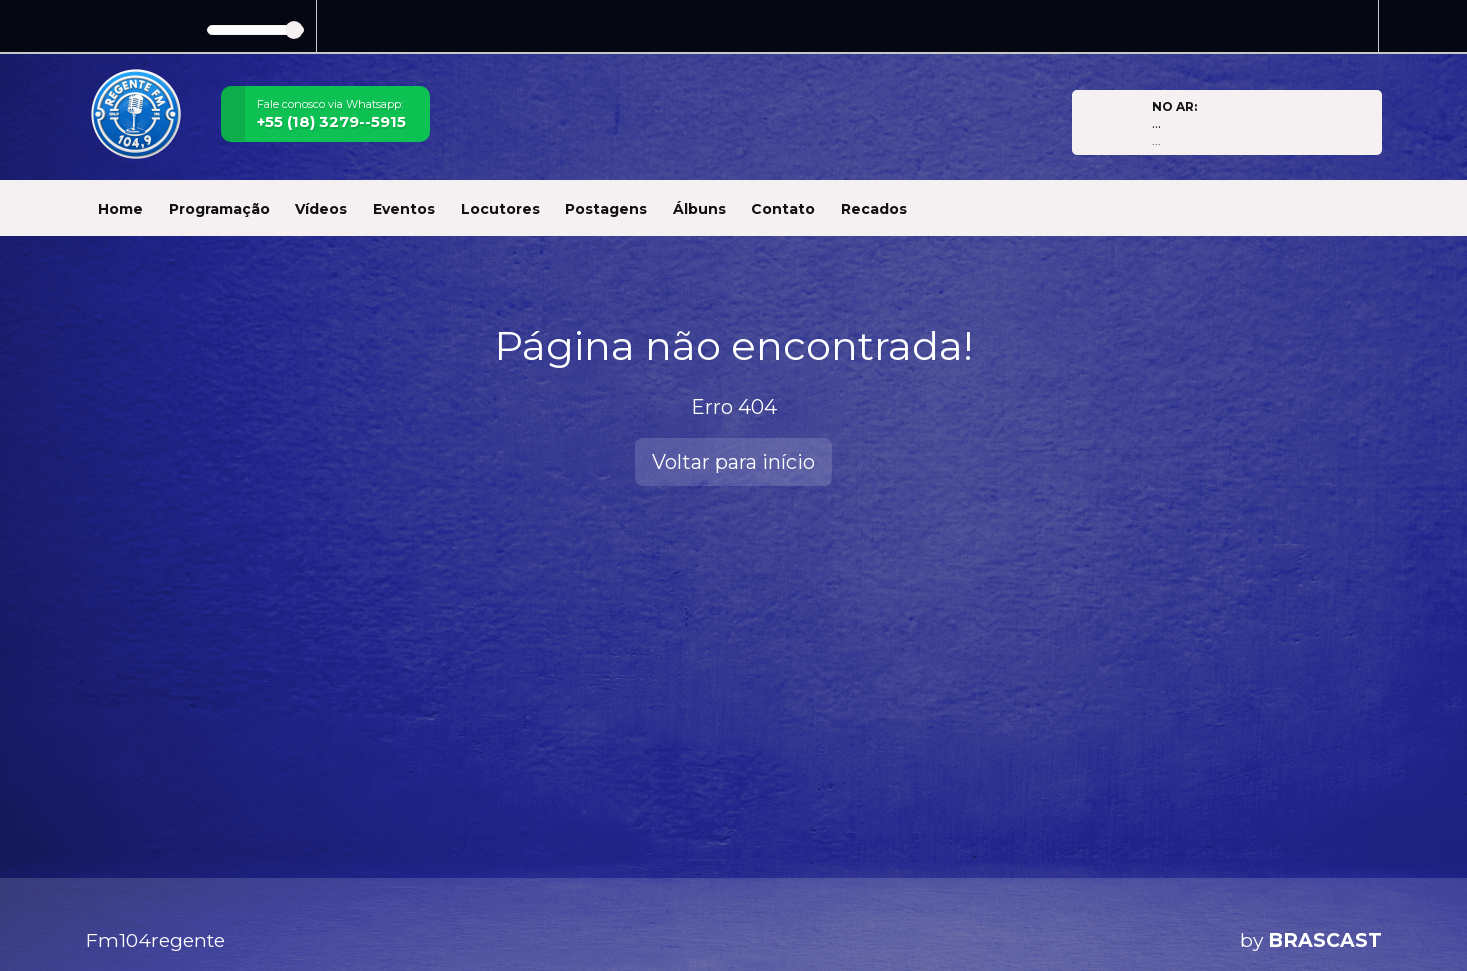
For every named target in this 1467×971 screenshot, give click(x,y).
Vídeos (321, 209)
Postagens (606, 209)
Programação (219, 209)
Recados (874, 209)
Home (120, 209)
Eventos (404, 209)
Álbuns (699, 209)
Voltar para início (733, 462)
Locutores (500, 209)
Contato (783, 209)
